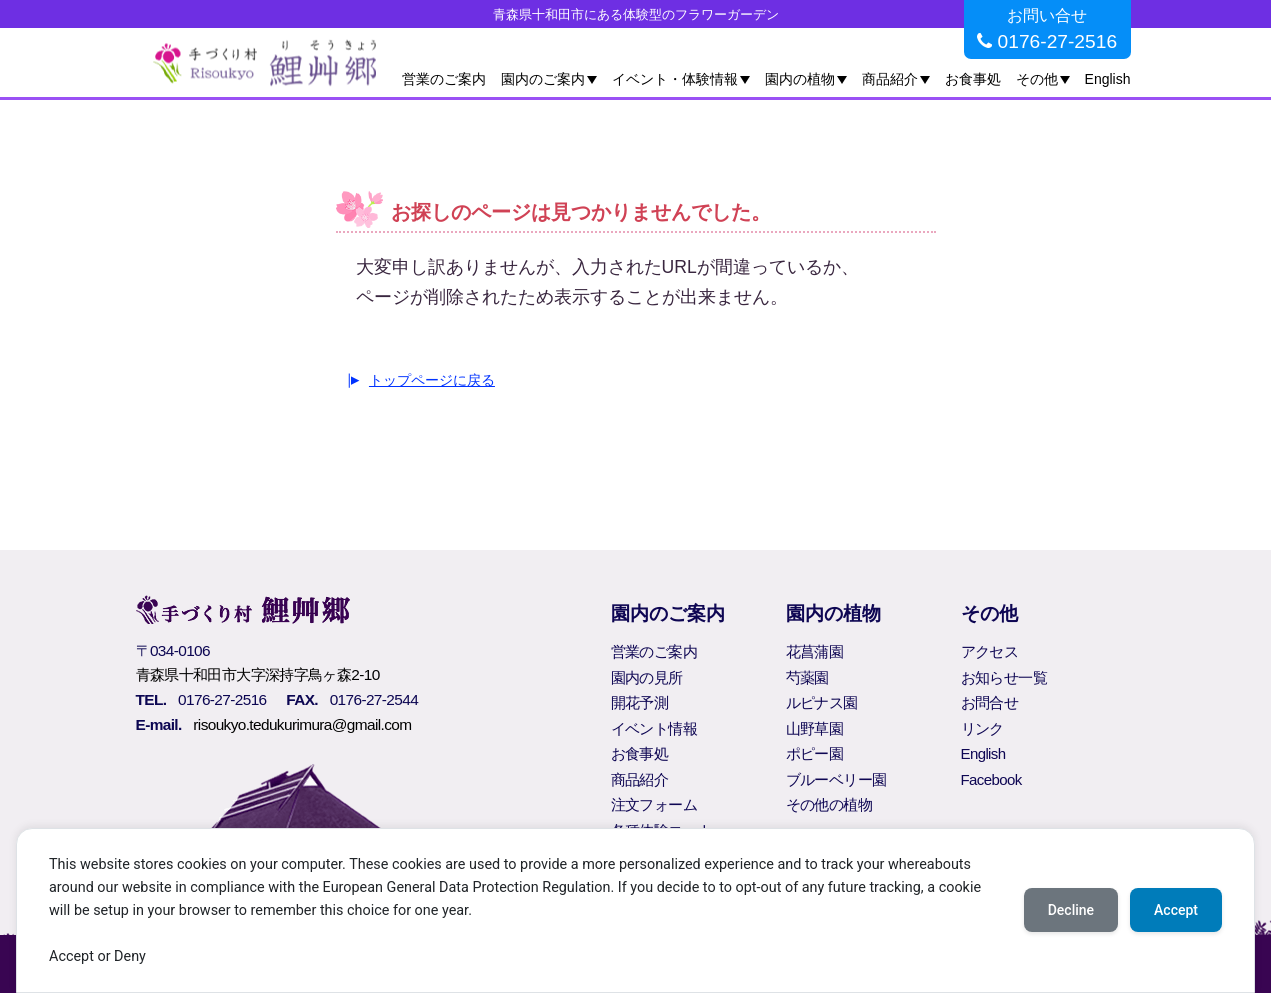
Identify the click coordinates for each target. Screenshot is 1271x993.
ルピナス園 (822, 702)
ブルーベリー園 (836, 779)
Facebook (991, 779)
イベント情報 (654, 728)
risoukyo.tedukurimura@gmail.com (302, 724)
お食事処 (973, 79)
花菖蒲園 (815, 651)
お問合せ (990, 702)
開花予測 (640, 702)
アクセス (990, 651)
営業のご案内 (444, 79)
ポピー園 (815, 753)
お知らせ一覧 (1004, 677)
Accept (1176, 910)
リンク (982, 728)
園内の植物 (800, 79)
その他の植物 (829, 804)
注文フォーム (654, 804)
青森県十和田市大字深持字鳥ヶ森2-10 (258, 674)
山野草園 (815, 728)
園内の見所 (647, 677)
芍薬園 (807, 677)
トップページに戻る (432, 380)
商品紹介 (890, 79)
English (1108, 79)
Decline (1071, 910)
